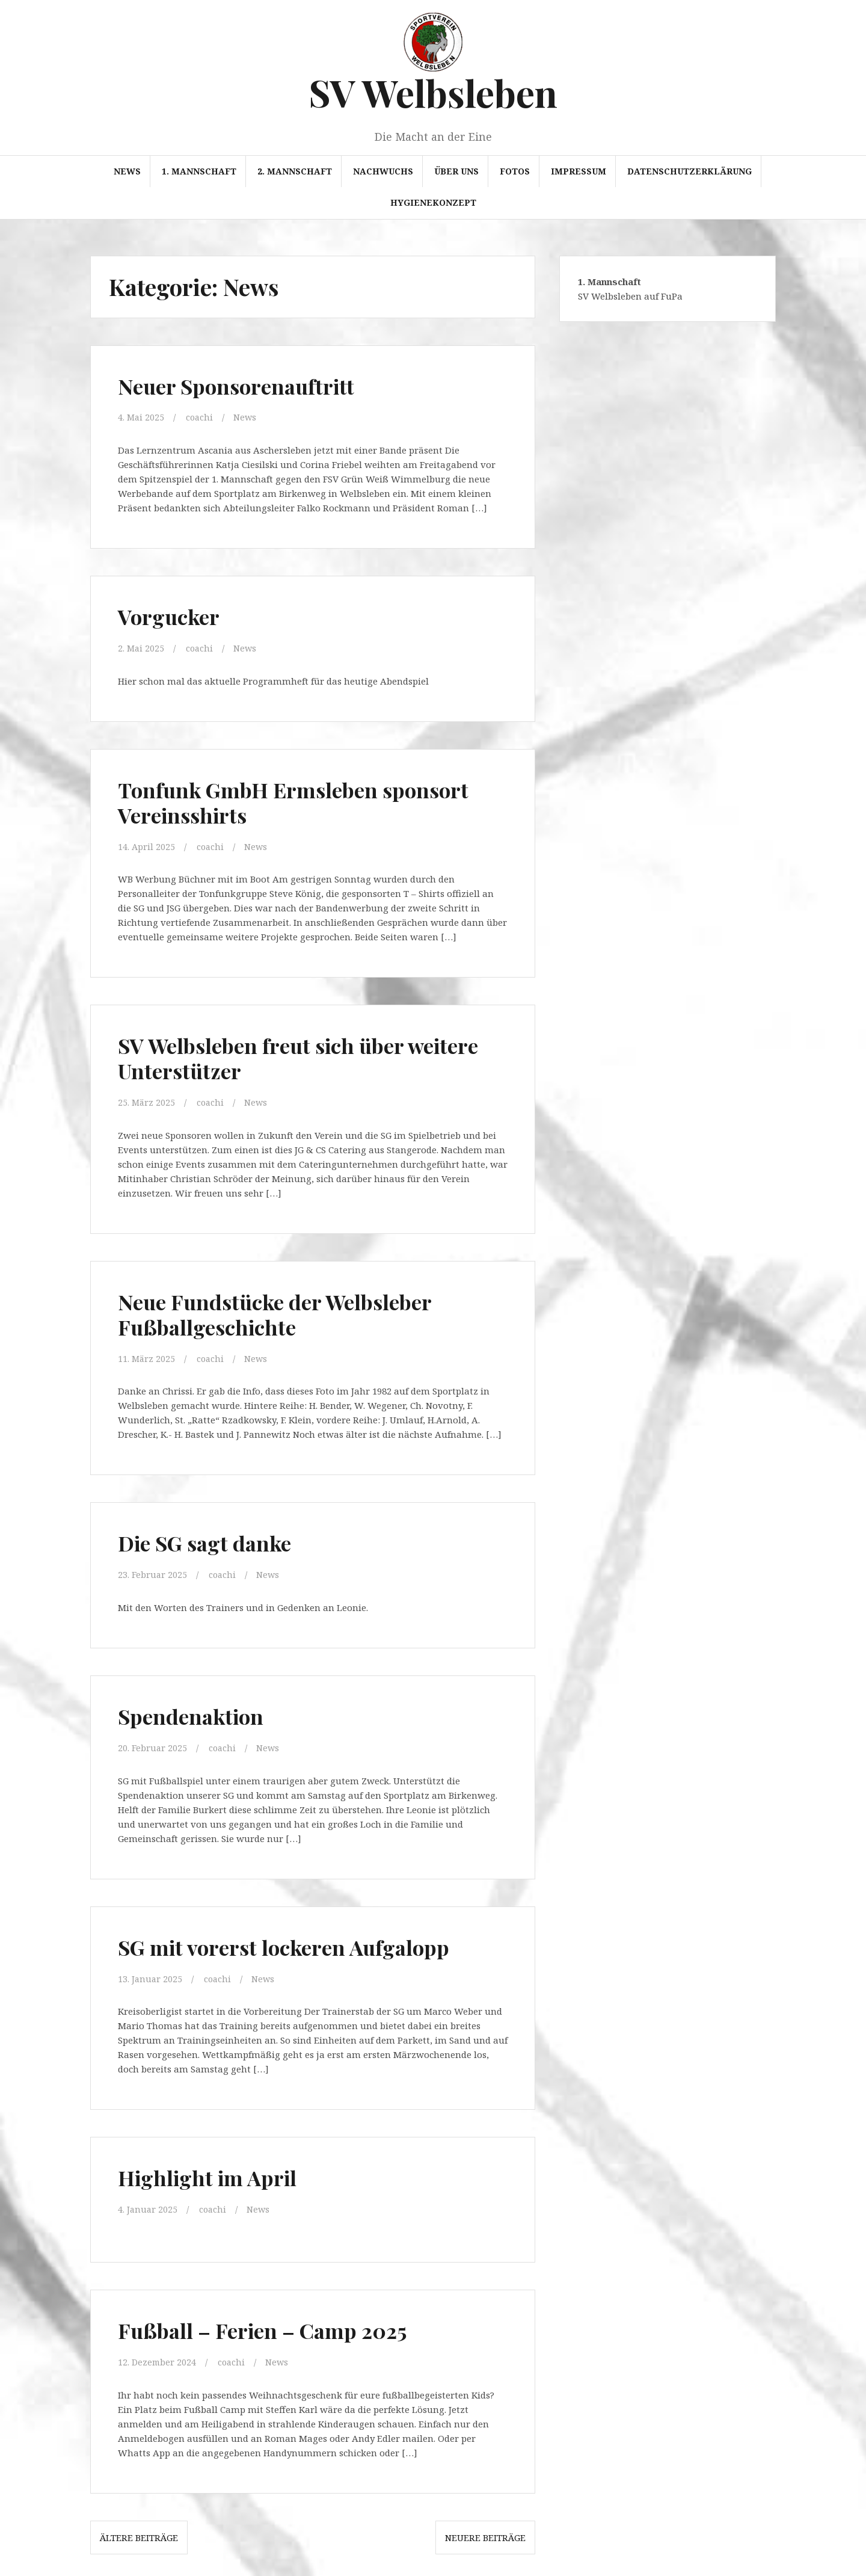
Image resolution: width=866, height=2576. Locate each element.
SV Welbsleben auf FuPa (630, 296)
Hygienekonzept (433, 202)
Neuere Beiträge (485, 2532)
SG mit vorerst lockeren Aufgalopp (297, 1942)
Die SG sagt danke (213, 1539)
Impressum (578, 171)
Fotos (515, 171)
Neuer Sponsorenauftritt (245, 385)
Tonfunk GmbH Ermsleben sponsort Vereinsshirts (307, 800)
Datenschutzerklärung (689, 171)
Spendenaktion (196, 1712)
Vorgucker (173, 615)
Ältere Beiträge (139, 2532)
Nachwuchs (383, 171)
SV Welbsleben (433, 92)
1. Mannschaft (199, 171)
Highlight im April (215, 2172)
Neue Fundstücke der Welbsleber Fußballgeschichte (288, 1311)
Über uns (456, 171)
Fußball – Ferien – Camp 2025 (276, 2324)
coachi (201, 417)
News (127, 171)
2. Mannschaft (294, 171)
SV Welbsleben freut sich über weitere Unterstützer (273, 1056)
